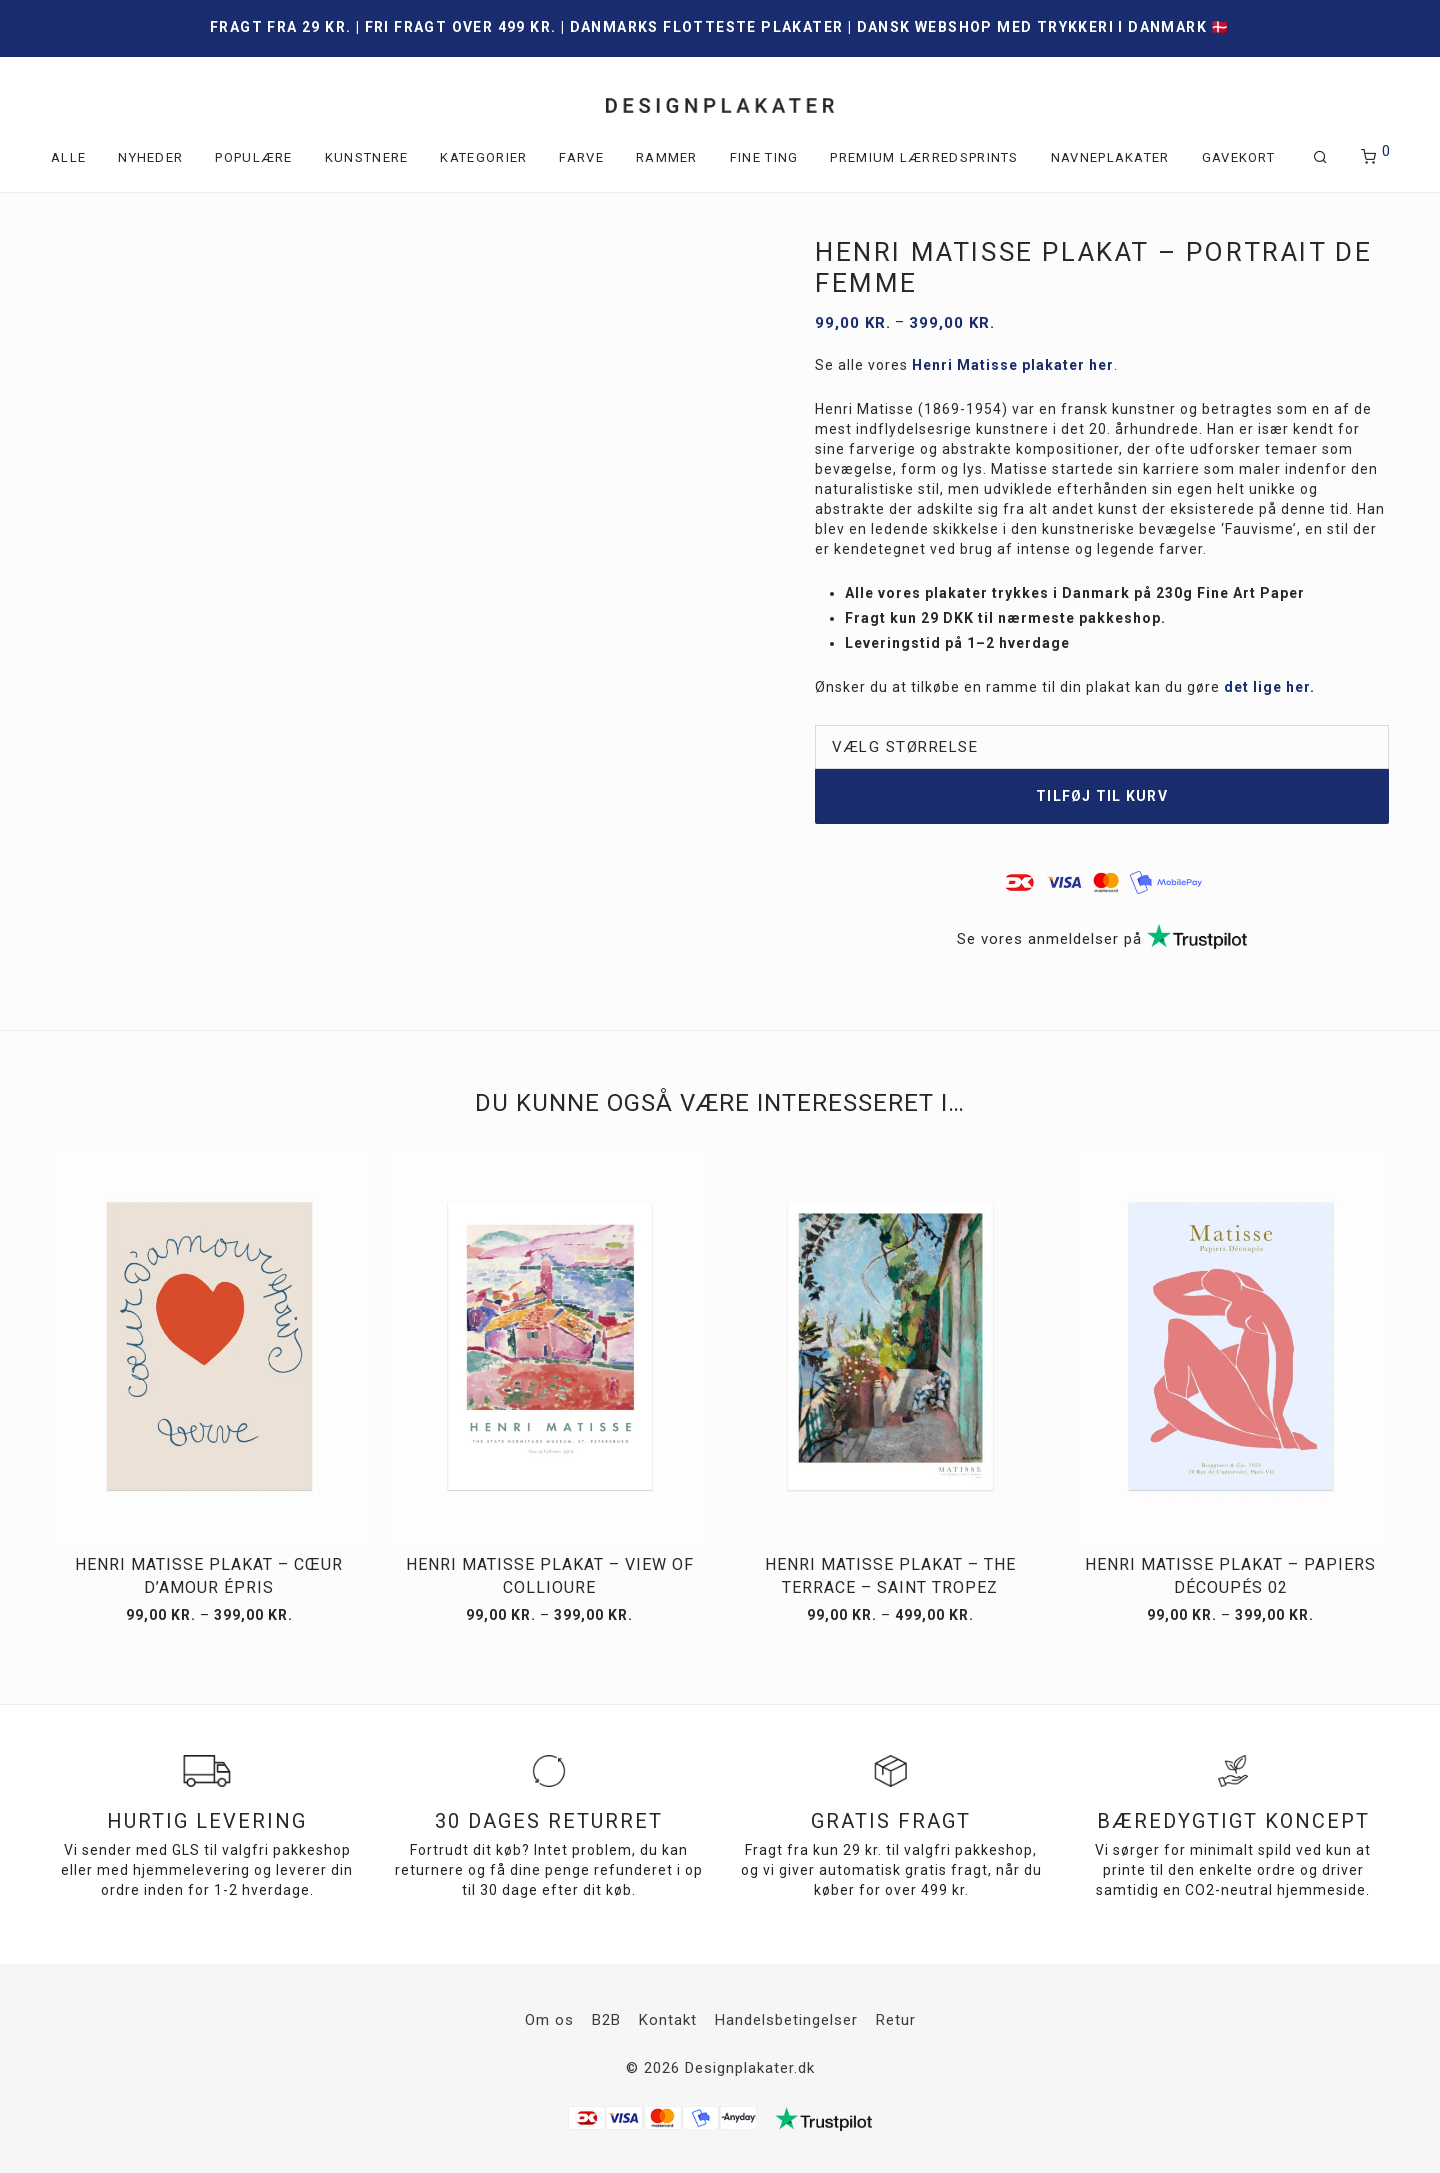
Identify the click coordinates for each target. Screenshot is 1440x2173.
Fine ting (764, 157)
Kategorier (483, 157)
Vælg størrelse (905, 747)
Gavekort (1238, 157)
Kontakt (668, 2020)
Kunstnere (367, 157)
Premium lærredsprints (924, 157)
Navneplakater (1110, 157)
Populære (253, 157)
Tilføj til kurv (1102, 796)
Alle (68, 157)
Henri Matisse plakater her (1013, 365)
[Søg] (1321, 157)
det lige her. (1269, 687)
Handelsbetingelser (786, 2020)
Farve (581, 157)
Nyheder (150, 157)
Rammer (667, 157)
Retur (896, 2020)
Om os (549, 2020)
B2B (606, 2020)
